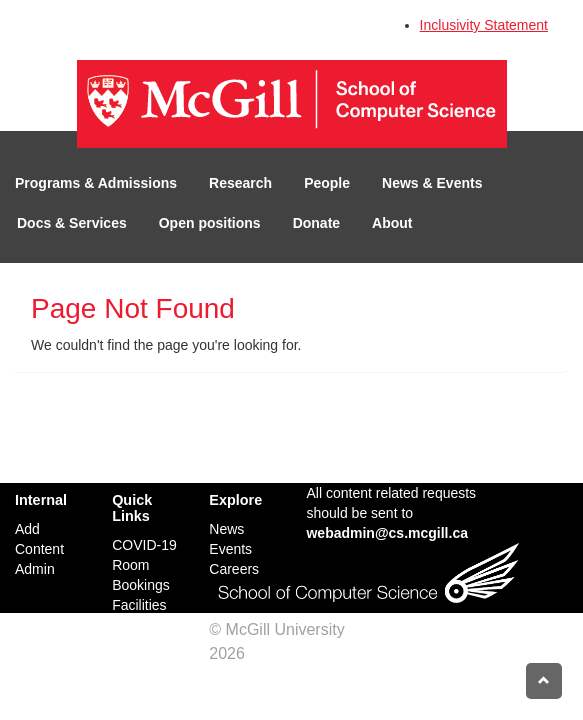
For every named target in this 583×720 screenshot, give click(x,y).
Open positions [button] (210, 223)
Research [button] (240, 183)
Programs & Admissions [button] (96, 183)
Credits (274, 653)
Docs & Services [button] (72, 223)
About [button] (392, 223)
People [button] (327, 183)
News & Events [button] (432, 183)
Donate (316, 223)
